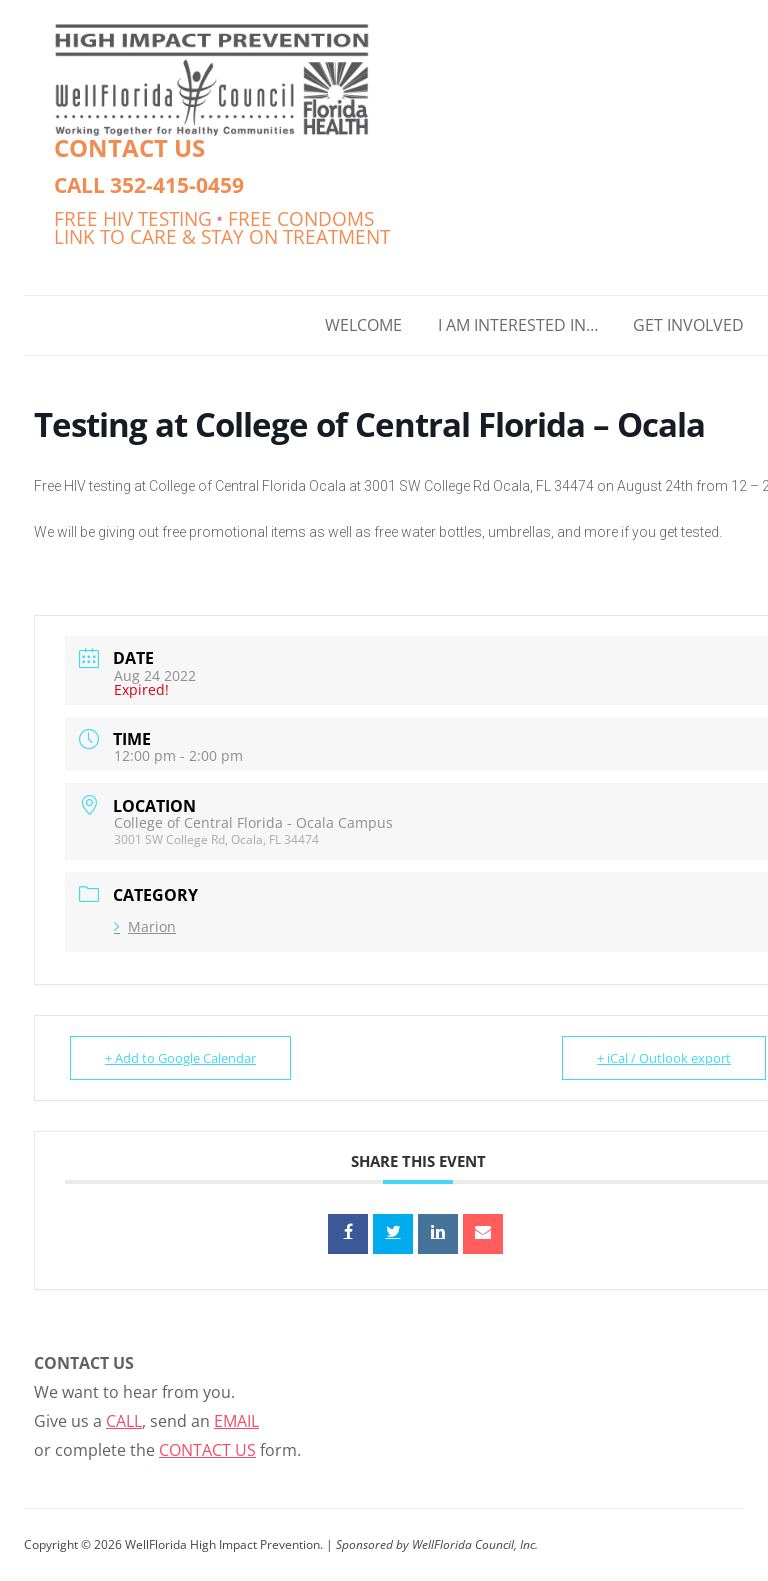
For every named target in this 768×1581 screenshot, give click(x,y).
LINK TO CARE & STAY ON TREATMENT (222, 236)
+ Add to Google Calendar (180, 1058)
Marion (145, 926)
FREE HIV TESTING (133, 218)
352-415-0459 (177, 184)
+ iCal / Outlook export (664, 1058)
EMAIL (236, 1421)
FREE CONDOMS (301, 218)
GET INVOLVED (688, 325)
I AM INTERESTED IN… (518, 325)
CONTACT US (129, 147)
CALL (124, 1421)
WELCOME (363, 325)
